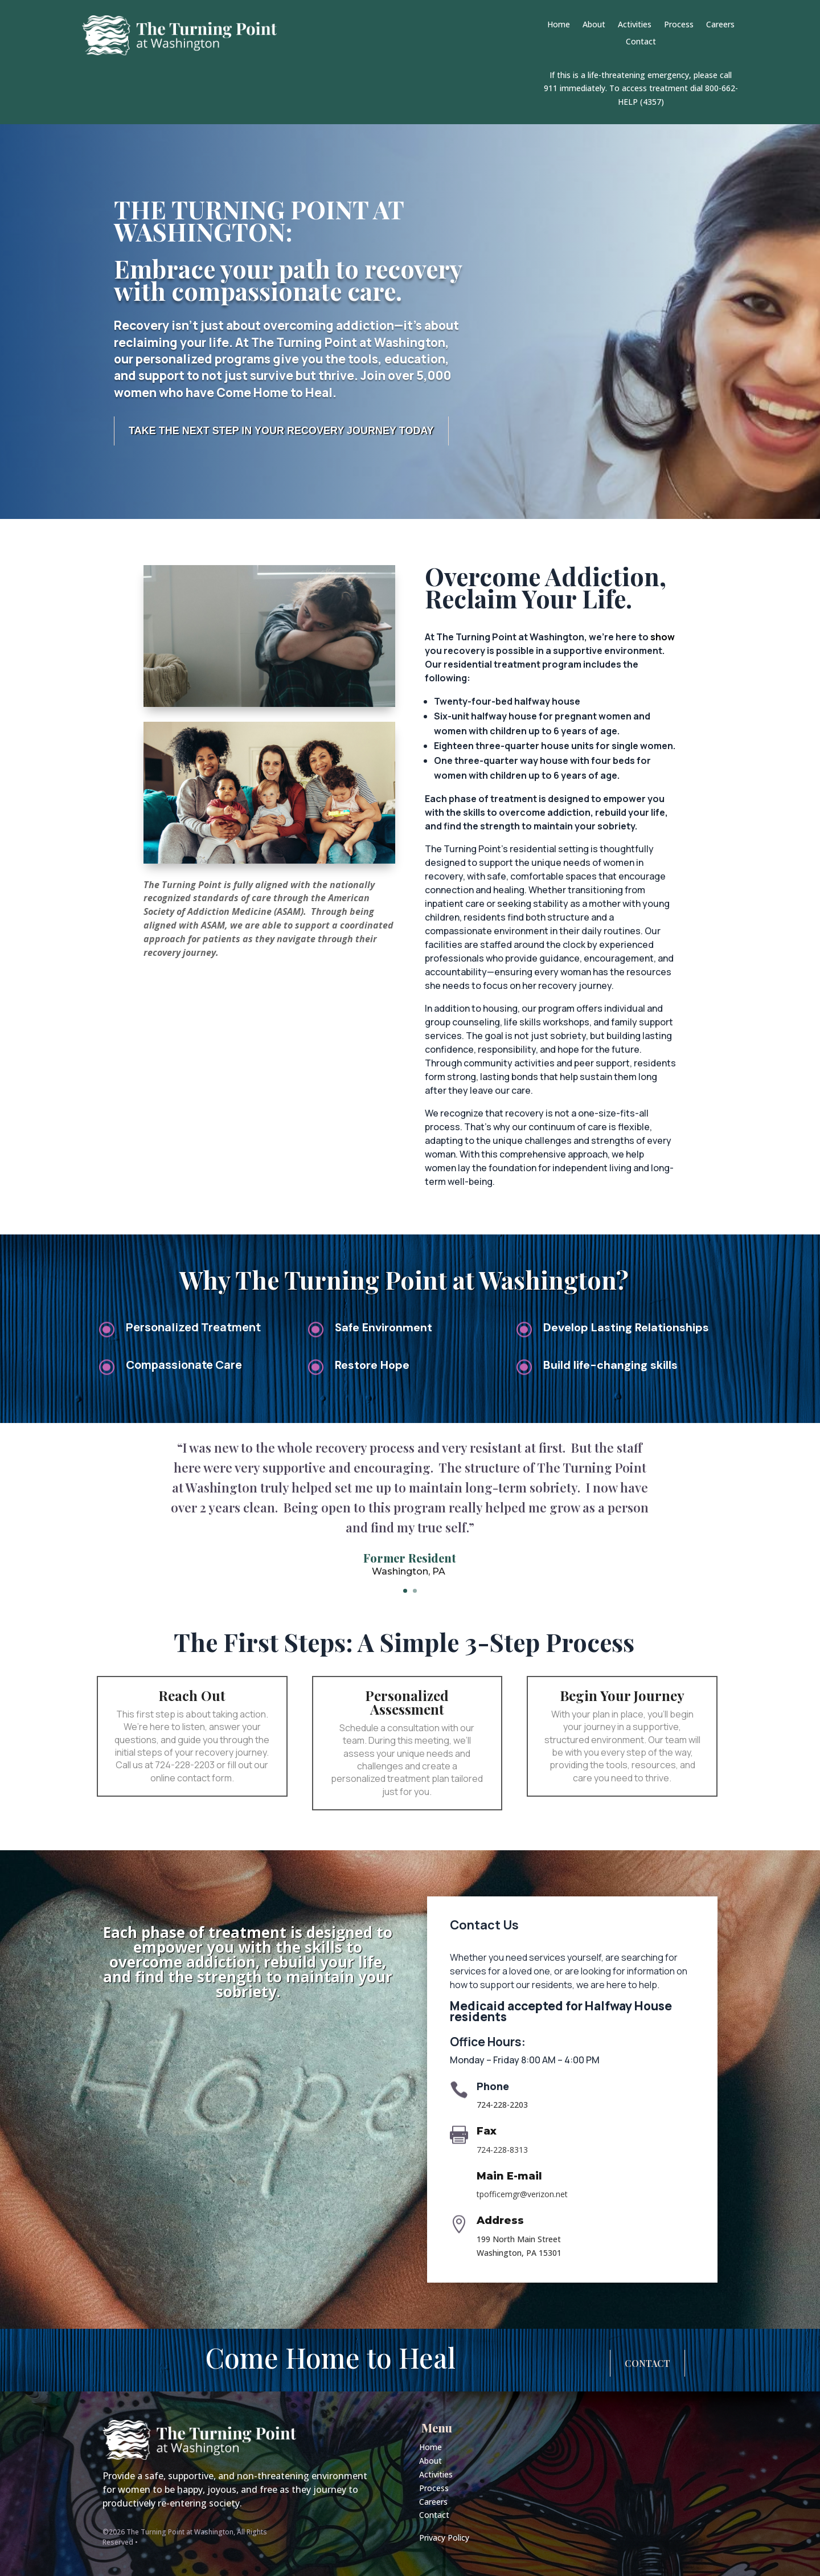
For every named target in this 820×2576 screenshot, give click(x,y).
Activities (634, 25)
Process (679, 25)
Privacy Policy (444, 2537)
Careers (720, 25)
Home (558, 25)
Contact (641, 42)
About (594, 25)
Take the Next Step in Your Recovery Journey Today (281, 430)
